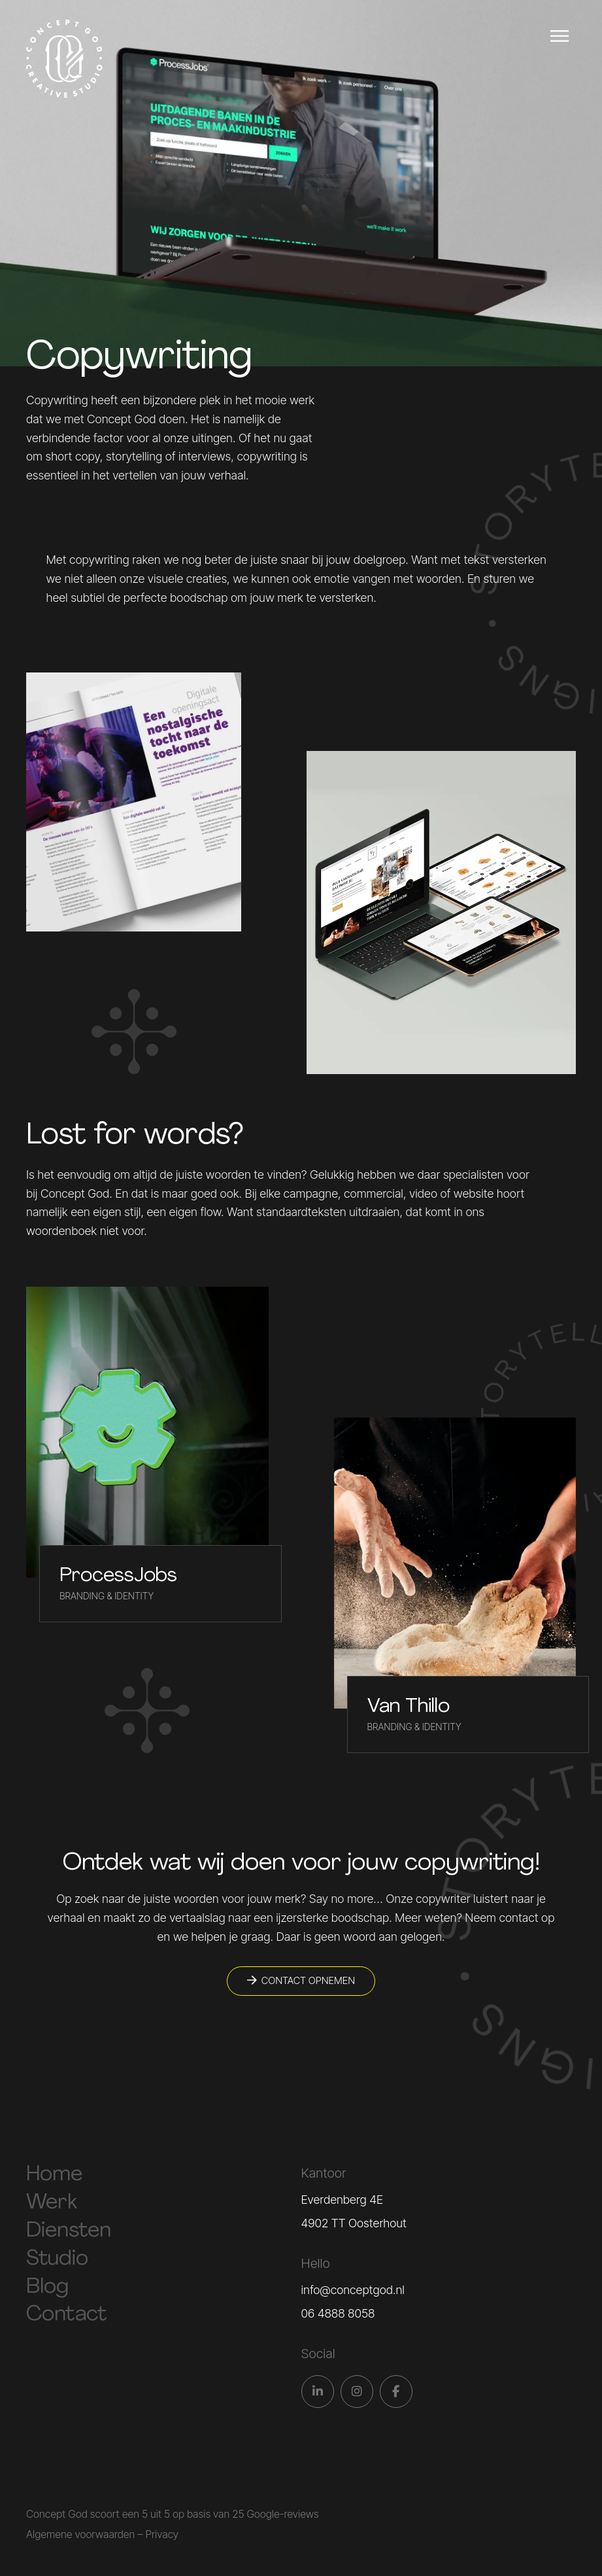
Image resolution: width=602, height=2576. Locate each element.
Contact (66, 2315)
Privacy (161, 2534)
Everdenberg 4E (342, 2199)
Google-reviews (282, 2513)
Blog (47, 2287)
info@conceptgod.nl (353, 2290)
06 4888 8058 (338, 2313)
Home (54, 2175)
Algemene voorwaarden (80, 2534)
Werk (51, 2203)
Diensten (68, 2231)
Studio (57, 2259)
